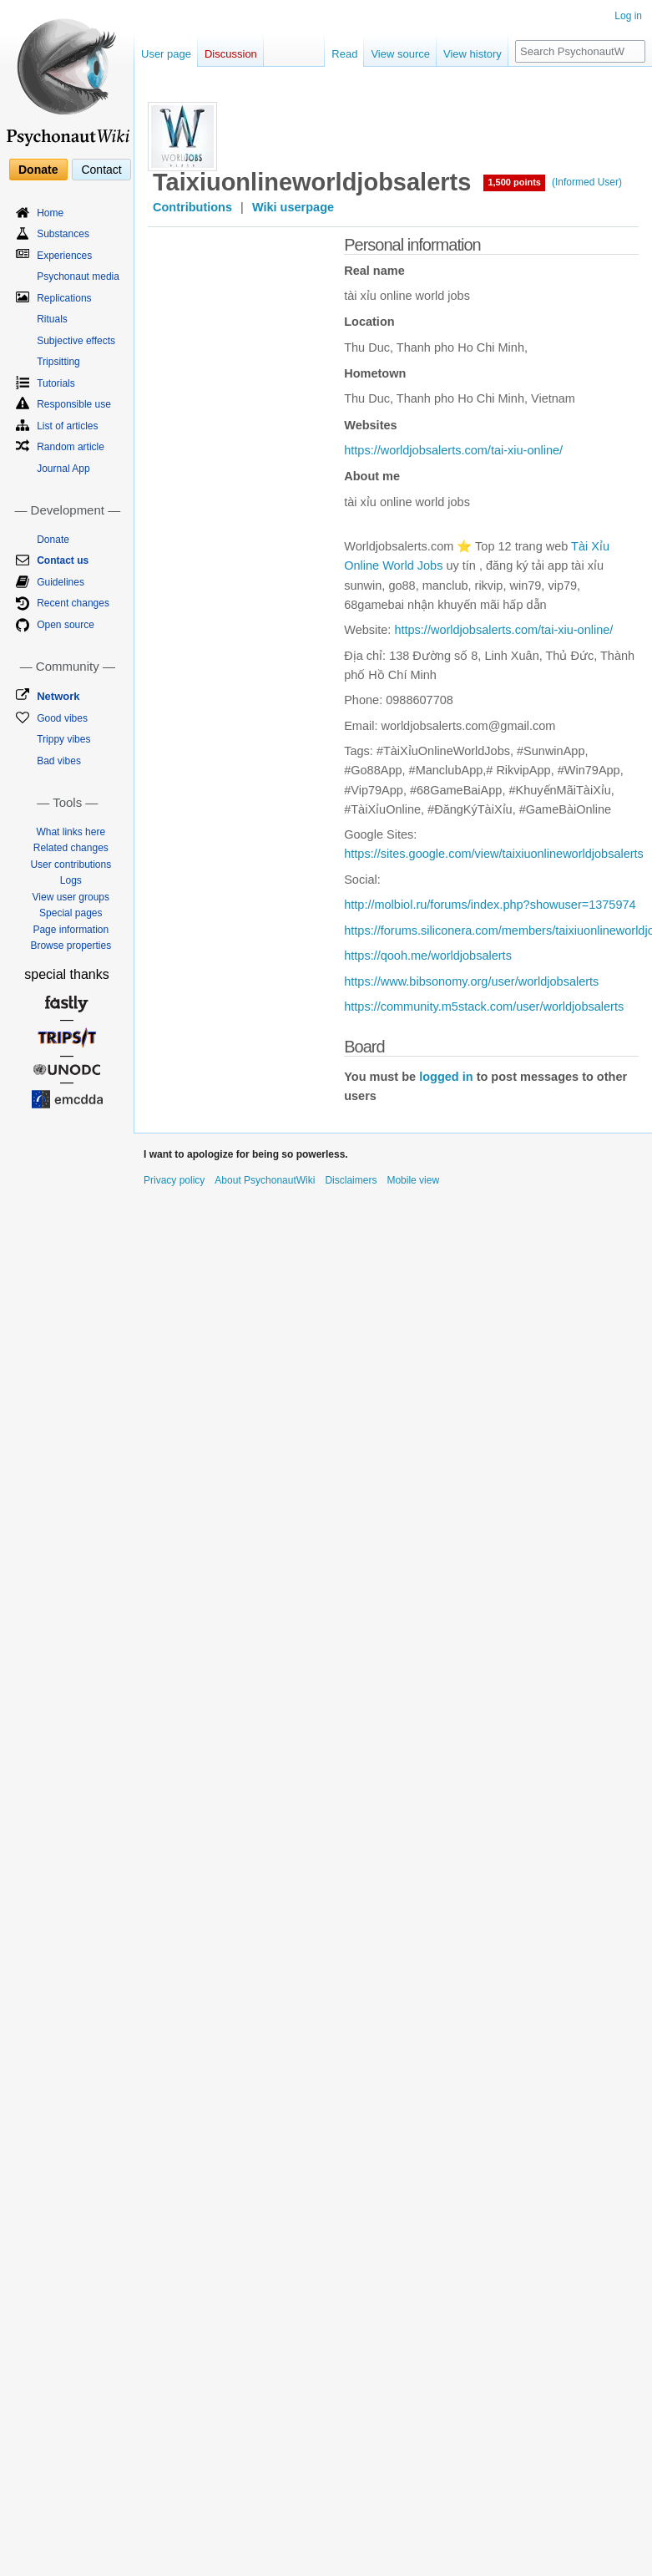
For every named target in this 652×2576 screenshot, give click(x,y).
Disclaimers (351, 1180)
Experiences (64, 255)
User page (166, 54)
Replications (64, 298)
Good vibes (62, 718)
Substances (63, 234)
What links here (70, 832)
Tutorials (56, 383)
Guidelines (60, 582)
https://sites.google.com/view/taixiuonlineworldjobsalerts (494, 853)
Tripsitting (58, 362)
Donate (38, 169)
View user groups (71, 897)
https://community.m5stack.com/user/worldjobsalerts (484, 1006)
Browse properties (70, 945)
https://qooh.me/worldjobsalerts (428, 955)
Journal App (63, 468)
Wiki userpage (293, 207)
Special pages (70, 913)
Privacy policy (174, 1180)
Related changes (71, 848)
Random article (70, 447)
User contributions (70, 864)
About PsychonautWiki (265, 1180)
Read (344, 54)
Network (58, 696)
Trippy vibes (63, 739)
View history (472, 54)
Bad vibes (59, 761)
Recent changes (73, 603)
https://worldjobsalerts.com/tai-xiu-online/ (453, 450)
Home (50, 213)
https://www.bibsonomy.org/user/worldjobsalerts (471, 981)
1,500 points (514, 182)
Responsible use (74, 404)
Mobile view (413, 1180)
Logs (71, 880)
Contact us (62, 560)
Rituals (52, 319)
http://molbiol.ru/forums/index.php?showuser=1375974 (489, 904)
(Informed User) (587, 182)
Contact (101, 169)
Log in (628, 16)
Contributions (192, 207)
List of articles (67, 426)
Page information (71, 930)
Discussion (231, 54)
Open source (65, 625)
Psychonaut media (78, 276)
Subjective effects (76, 341)
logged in (446, 1076)
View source (400, 54)
